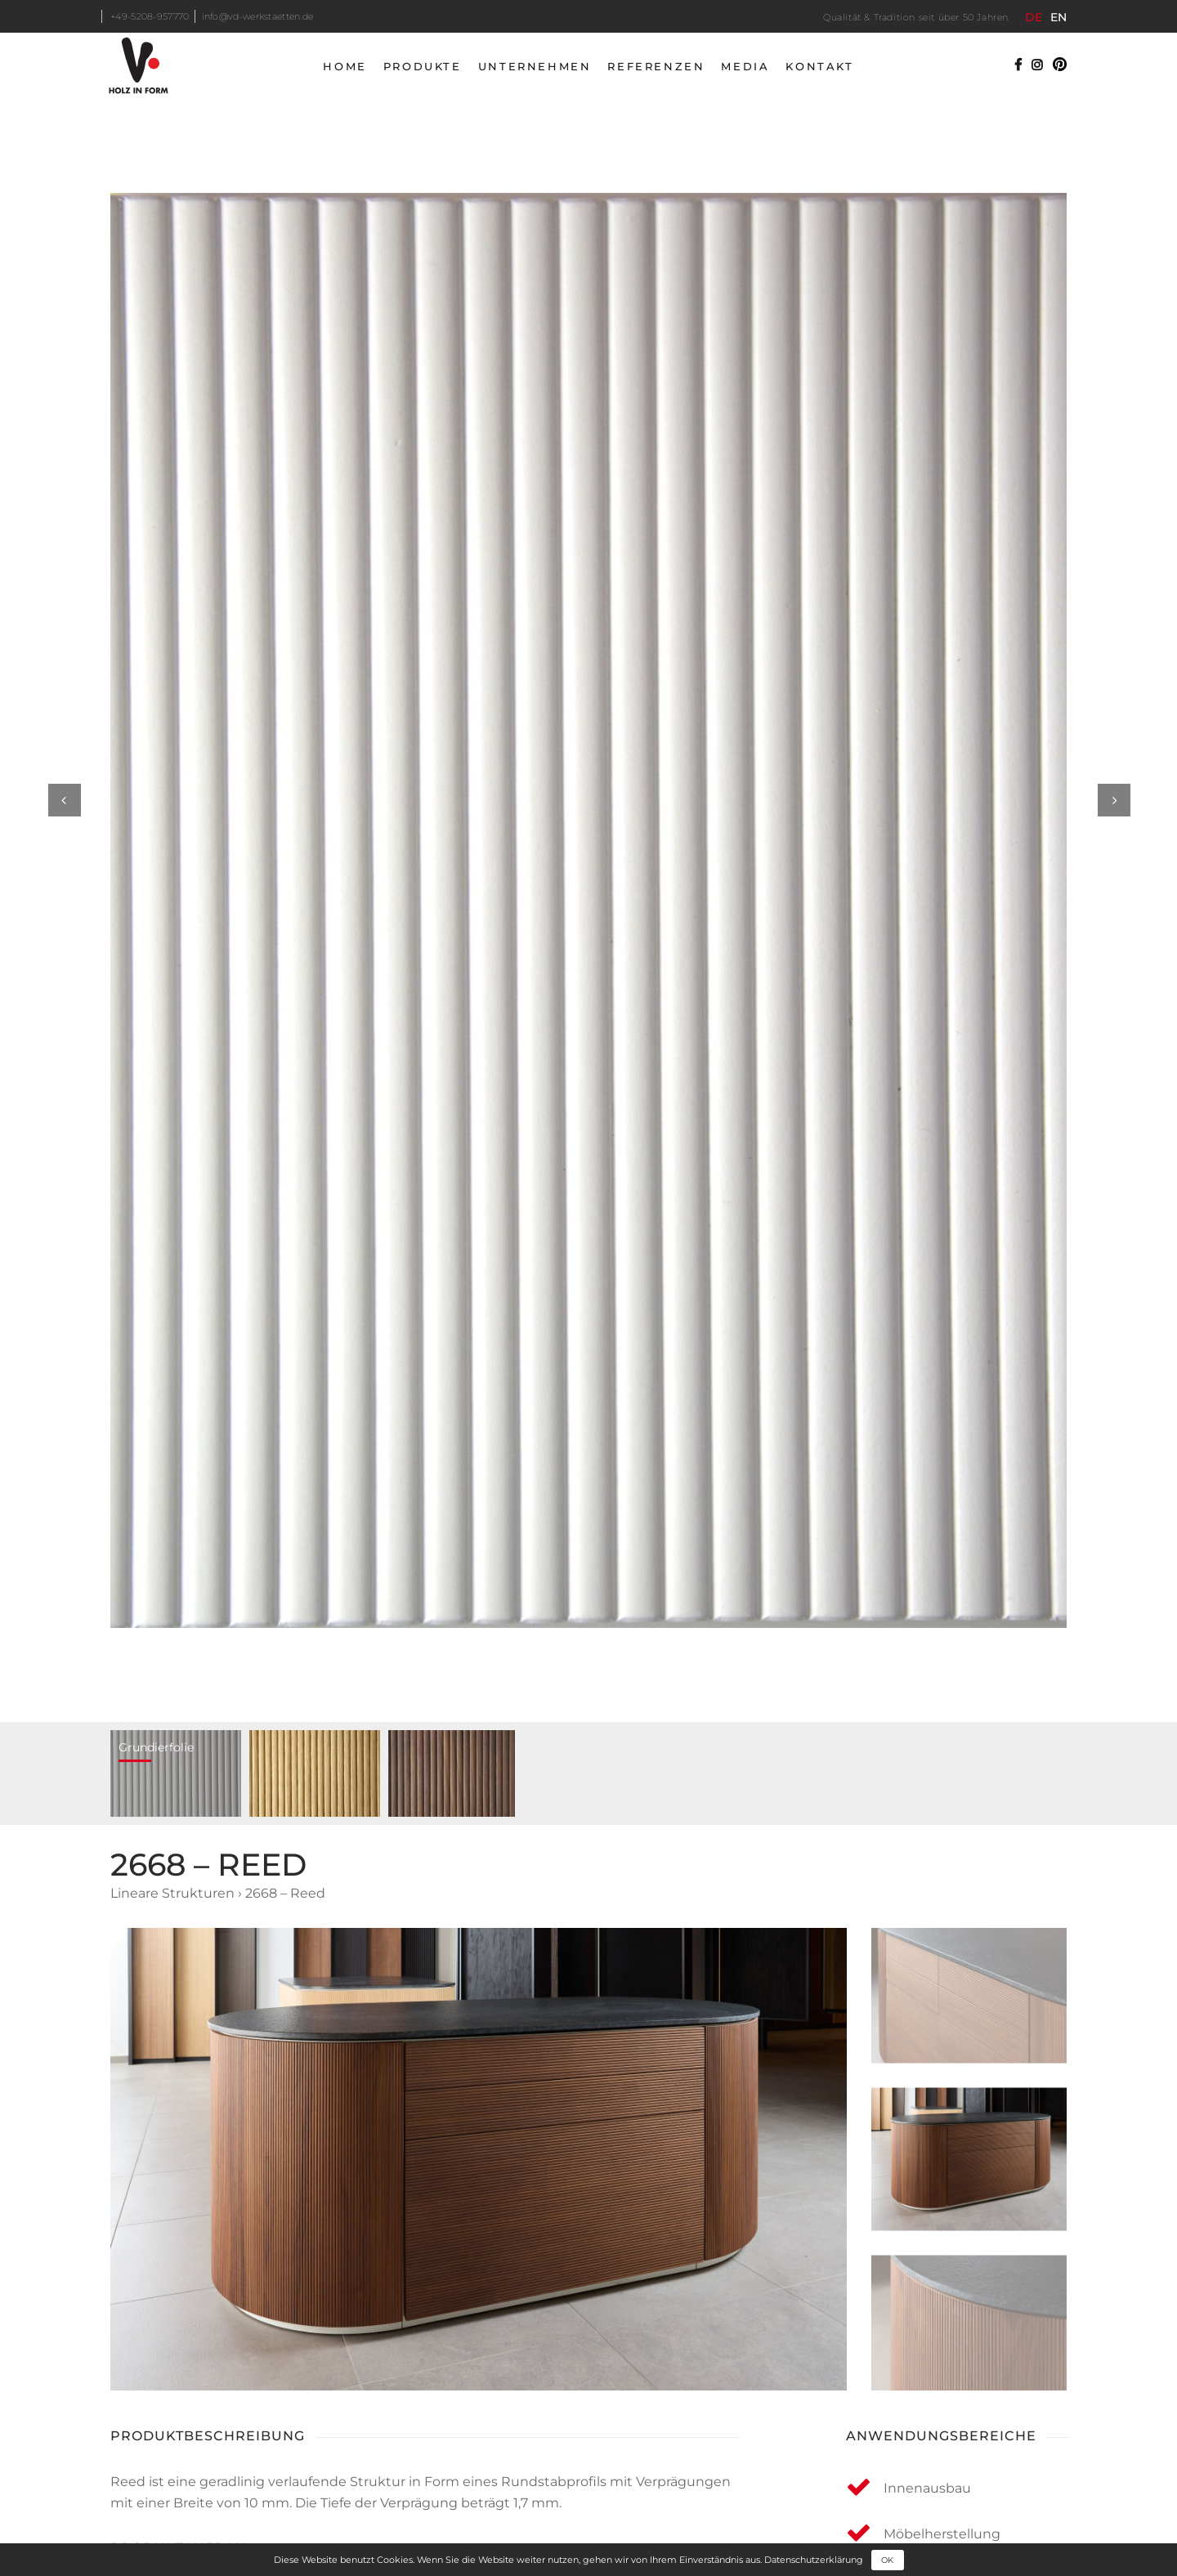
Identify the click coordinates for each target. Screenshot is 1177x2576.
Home (344, 66)
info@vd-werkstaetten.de (258, 16)
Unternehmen (535, 66)
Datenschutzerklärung (813, 2559)
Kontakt (819, 66)
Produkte (422, 66)
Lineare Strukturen (172, 1893)
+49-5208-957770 (150, 16)
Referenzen (656, 66)
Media (745, 66)
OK (887, 2560)
